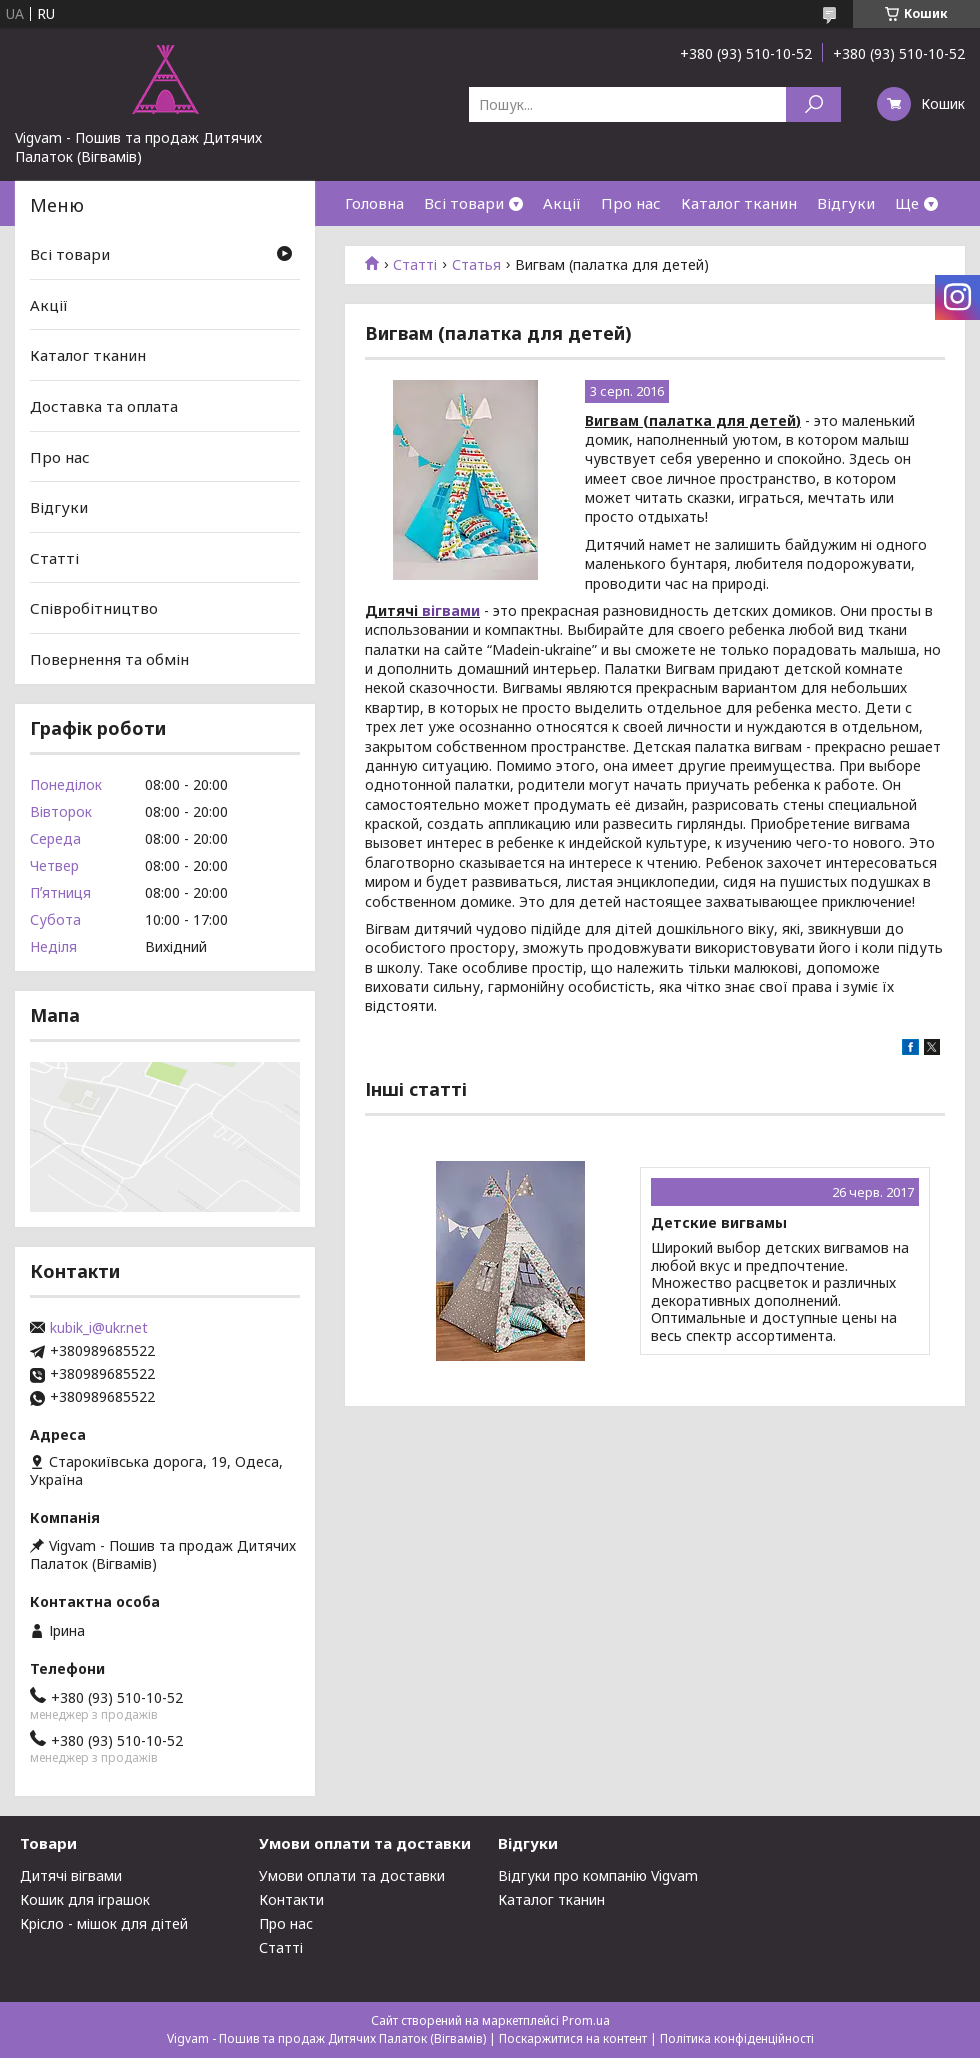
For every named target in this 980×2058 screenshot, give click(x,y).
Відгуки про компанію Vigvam (598, 1875)
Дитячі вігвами (71, 1875)
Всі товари (464, 203)
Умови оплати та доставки (352, 1875)
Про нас (631, 203)
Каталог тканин (739, 203)
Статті (415, 265)
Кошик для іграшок (85, 1899)
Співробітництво (94, 608)
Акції (562, 203)
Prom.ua (586, 2020)
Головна (374, 203)
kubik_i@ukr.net (99, 1328)
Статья (476, 265)
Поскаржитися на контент (573, 2038)
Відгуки (846, 203)
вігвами (451, 610)
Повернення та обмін (109, 659)
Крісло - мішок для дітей (104, 1923)
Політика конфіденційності (737, 2038)
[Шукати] (813, 104)
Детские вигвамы (719, 1223)
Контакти (291, 1899)
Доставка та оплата (104, 406)
